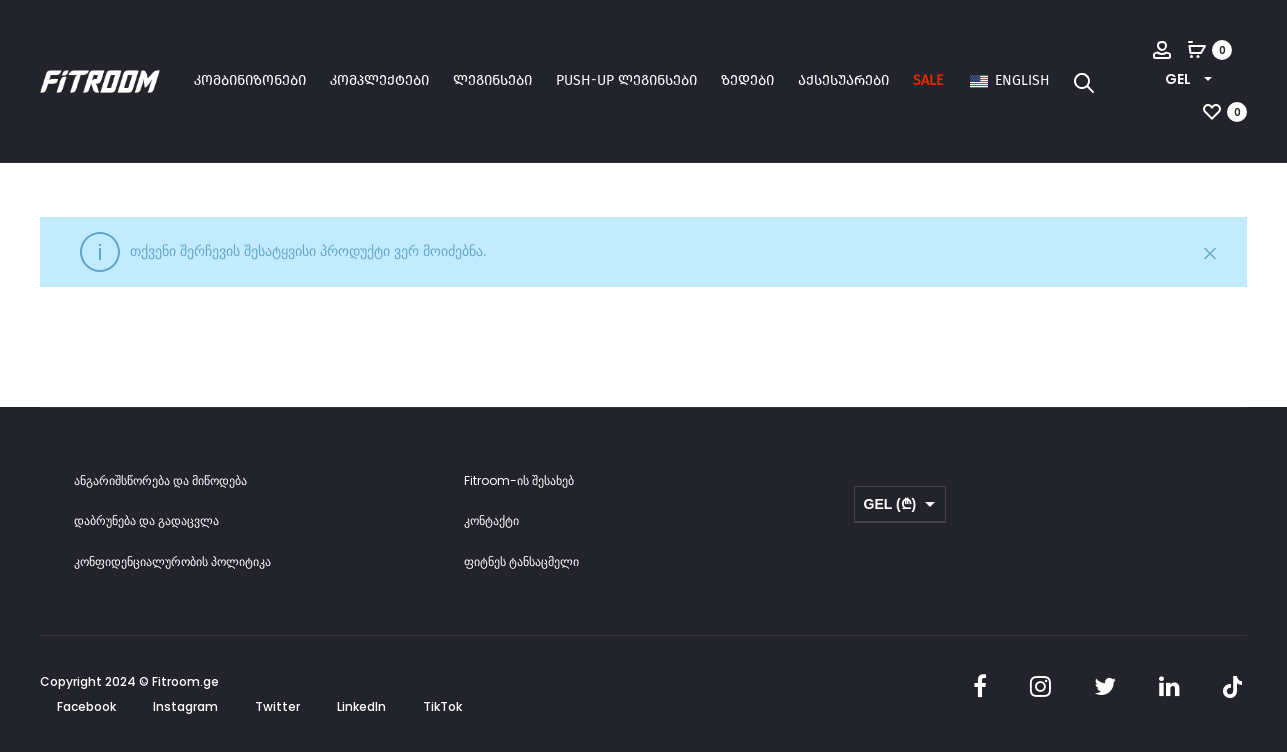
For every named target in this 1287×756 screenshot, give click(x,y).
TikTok (442, 712)
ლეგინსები (492, 80)
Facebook (86, 712)
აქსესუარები (843, 80)
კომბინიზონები (250, 80)
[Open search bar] (1084, 82)
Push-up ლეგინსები (626, 80)
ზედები (747, 80)
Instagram (185, 712)
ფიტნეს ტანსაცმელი (521, 566)
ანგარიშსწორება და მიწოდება (160, 485)
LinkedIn (361, 712)
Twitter (277, 712)
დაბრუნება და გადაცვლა (146, 526)
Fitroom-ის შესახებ (519, 485)
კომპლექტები (379, 80)
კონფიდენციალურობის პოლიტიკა (172, 566)
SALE (928, 80)
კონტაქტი (491, 526)
